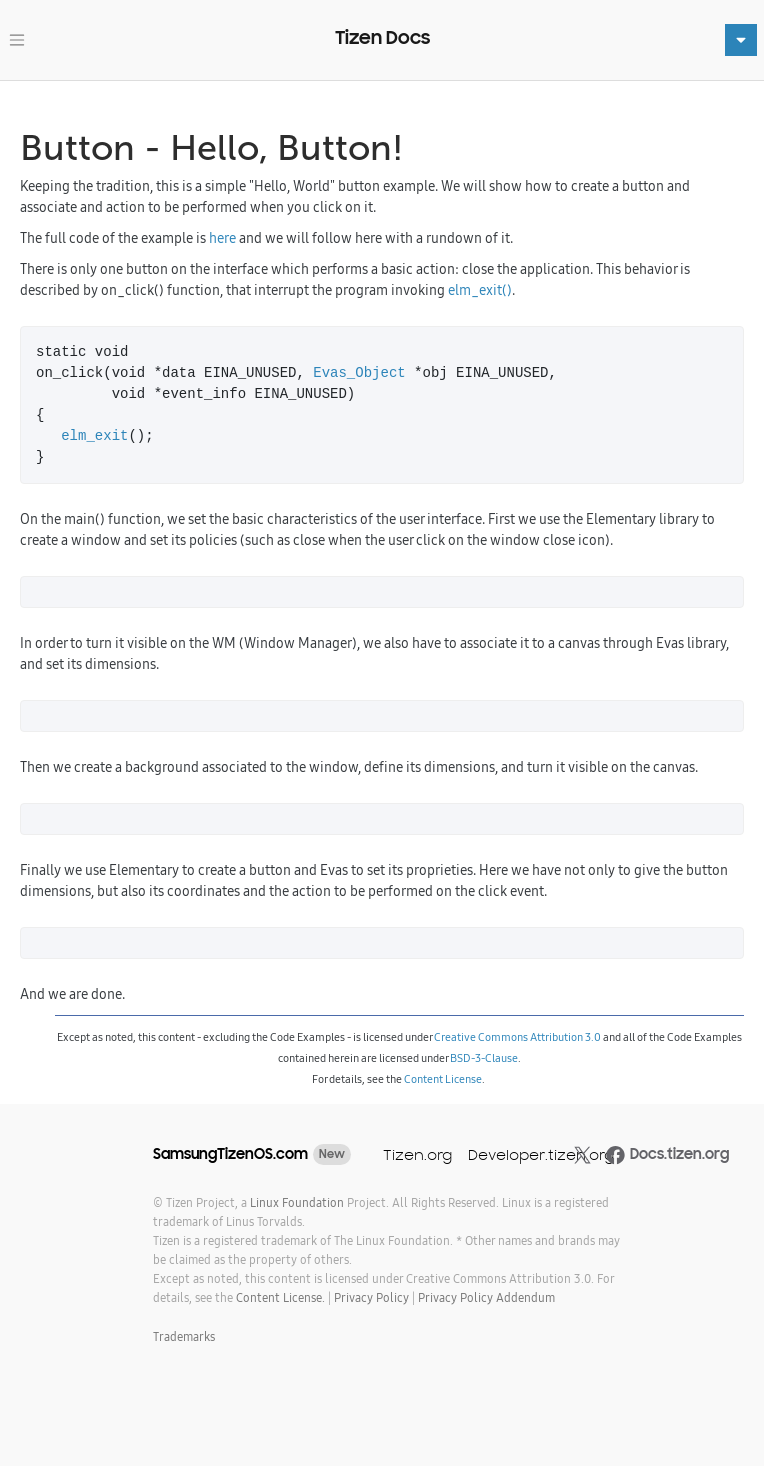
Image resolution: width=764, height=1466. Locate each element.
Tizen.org (417, 1154)
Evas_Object (359, 373)
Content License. (280, 1297)
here (222, 238)
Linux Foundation (297, 1202)
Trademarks (184, 1336)
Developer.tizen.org (541, 1154)
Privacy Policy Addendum (486, 1297)
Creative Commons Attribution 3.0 (517, 1037)
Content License (443, 1079)
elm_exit (94, 436)
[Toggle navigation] (17, 40)
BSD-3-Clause (484, 1058)
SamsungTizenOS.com (230, 1154)
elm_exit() (480, 290)
